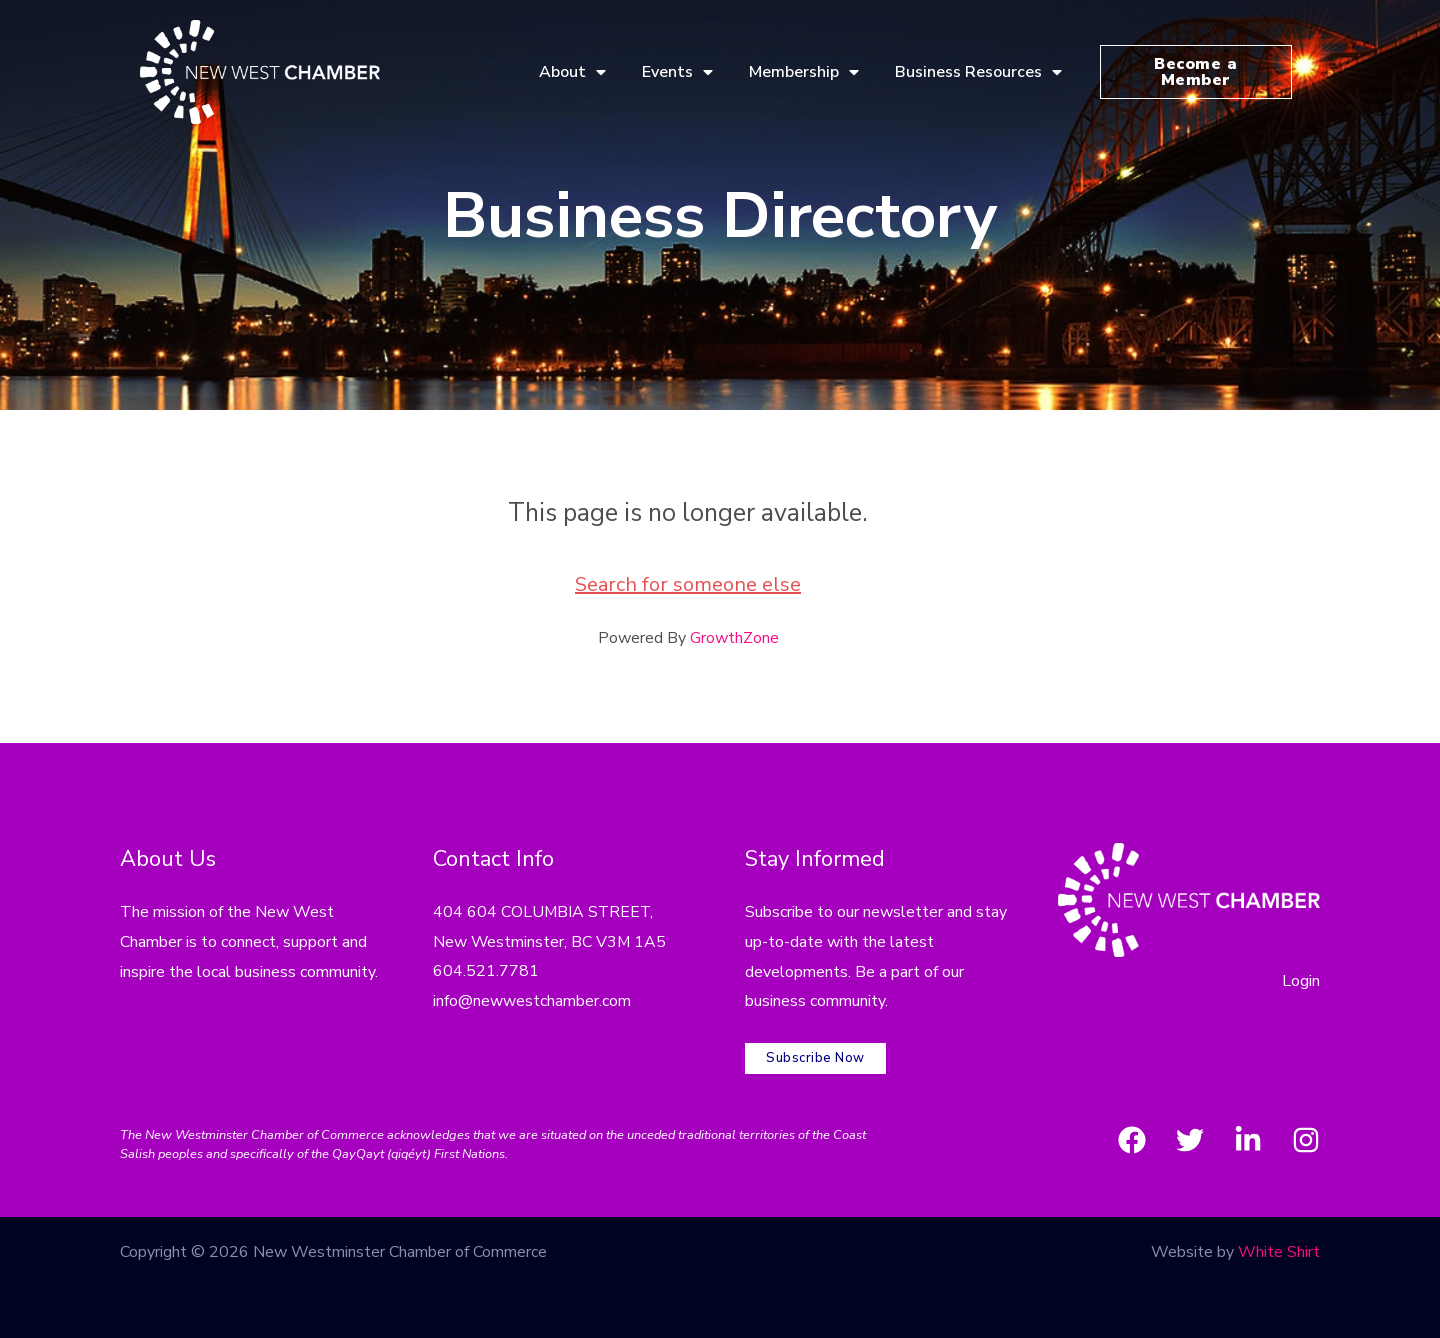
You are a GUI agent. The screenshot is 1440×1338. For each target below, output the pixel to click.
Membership (804, 72)
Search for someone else (688, 584)
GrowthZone (734, 638)
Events (677, 72)
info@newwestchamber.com (532, 1001)
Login (1301, 981)
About (572, 72)
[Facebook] (1132, 1140)
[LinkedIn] (1248, 1140)
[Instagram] (1306, 1140)
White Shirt (1279, 1252)
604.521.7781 (486, 972)
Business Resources (978, 72)
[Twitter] (1190, 1140)
